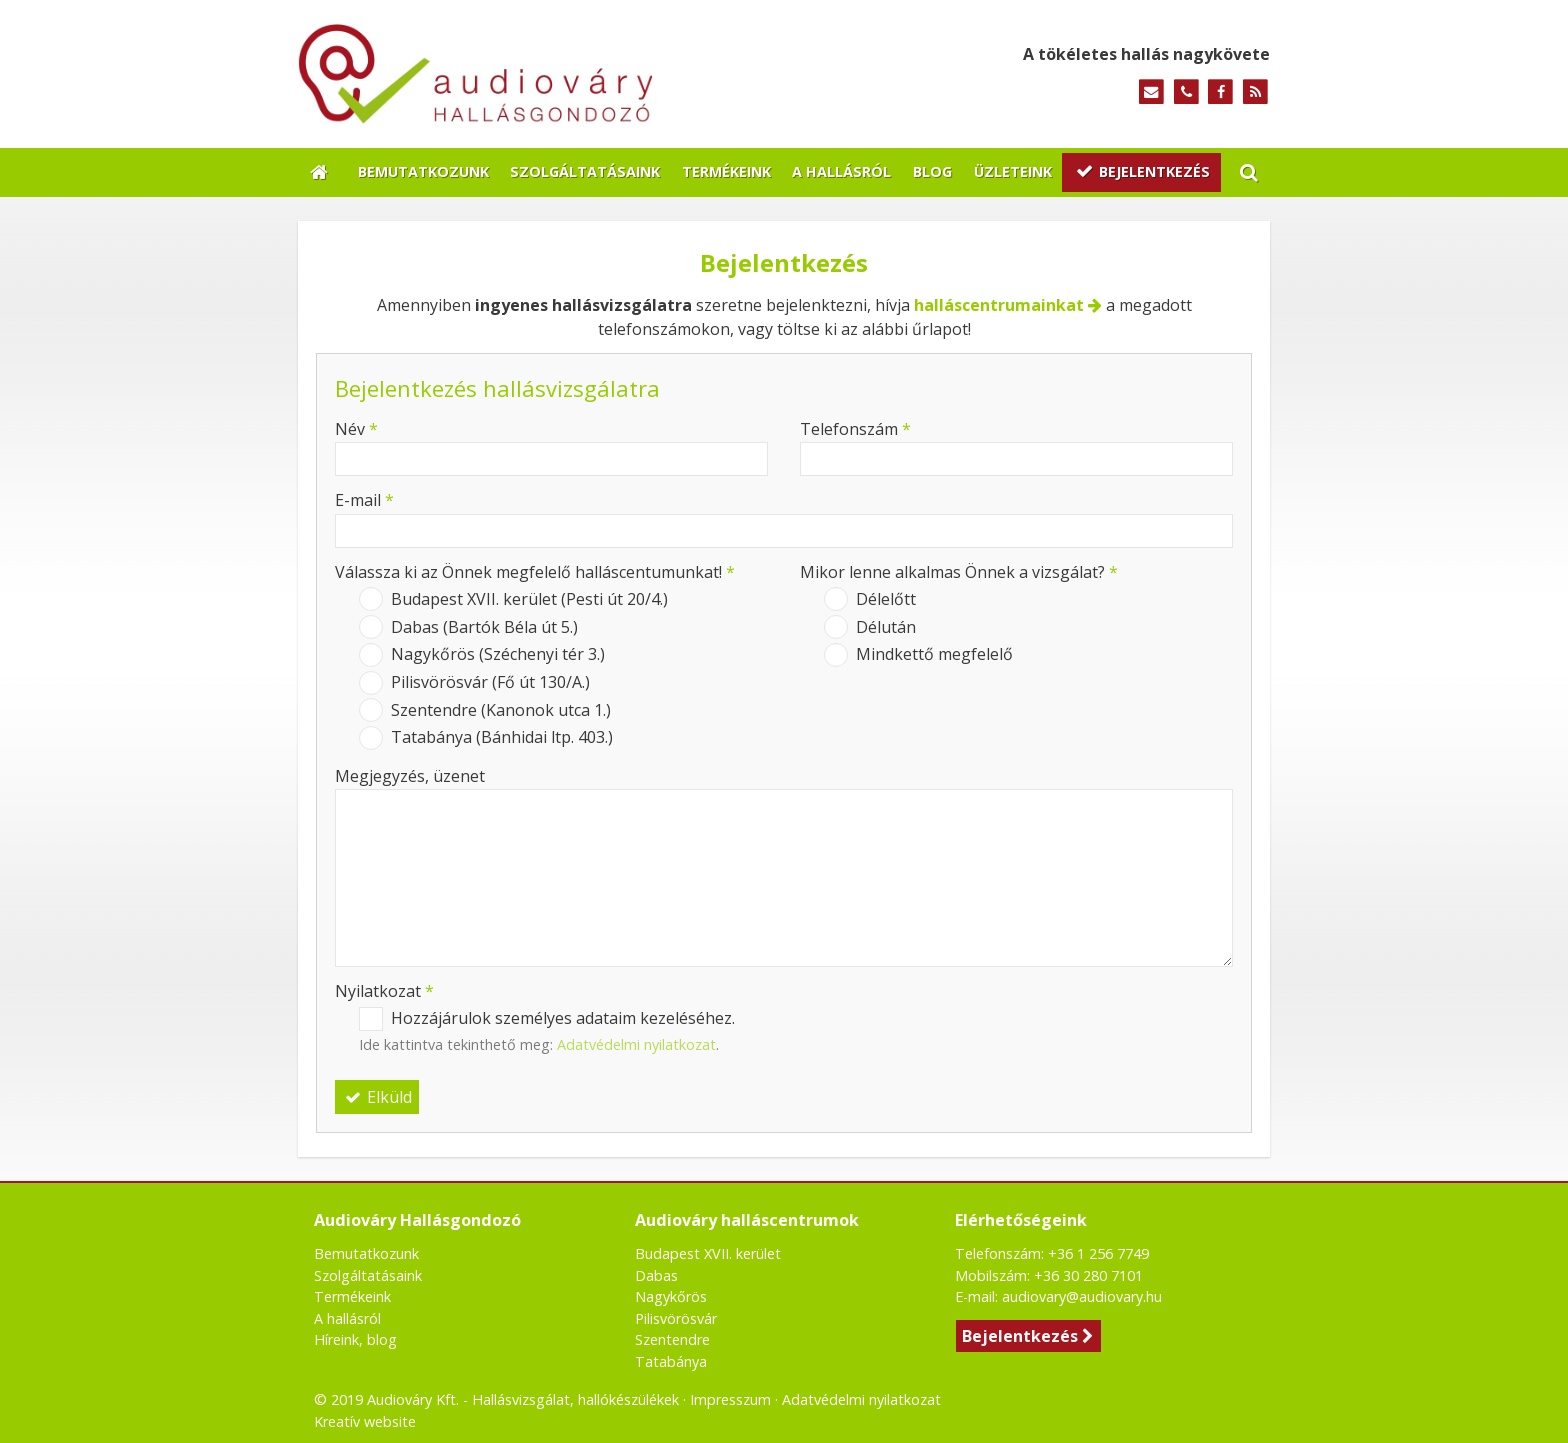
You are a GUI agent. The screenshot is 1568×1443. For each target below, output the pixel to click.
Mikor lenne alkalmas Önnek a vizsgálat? (959, 572)
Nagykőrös (671, 1296)
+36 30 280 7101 (1088, 1275)
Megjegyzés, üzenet (410, 776)
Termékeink (352, 1296)
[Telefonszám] (1186, 92)
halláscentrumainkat (999, 305)
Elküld (377, 1097)
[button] (1249, 173)
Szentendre (672, 1339)
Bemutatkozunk (366, 1253)
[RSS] (1255, 92)
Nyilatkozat (384, 991)
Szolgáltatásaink (368, 1275)
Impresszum (730, 1399)
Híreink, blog (355, 1339)
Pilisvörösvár (676, 1318)
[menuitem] (423, 173)
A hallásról (347, 1318)
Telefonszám (855, 429)
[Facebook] (1220, 92)
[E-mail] (1151, 92)
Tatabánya (671, 1361)
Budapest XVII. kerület (708, 1253)
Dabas (656, 1275)
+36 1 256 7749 (1098, 1253)
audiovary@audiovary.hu (1082, 1296)
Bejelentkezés (1028, 1336)
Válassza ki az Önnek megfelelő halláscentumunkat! (535, 572)
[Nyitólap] (551, 74)
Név (356, 429)
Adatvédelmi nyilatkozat (636, 1044)
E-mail (364, 500)
